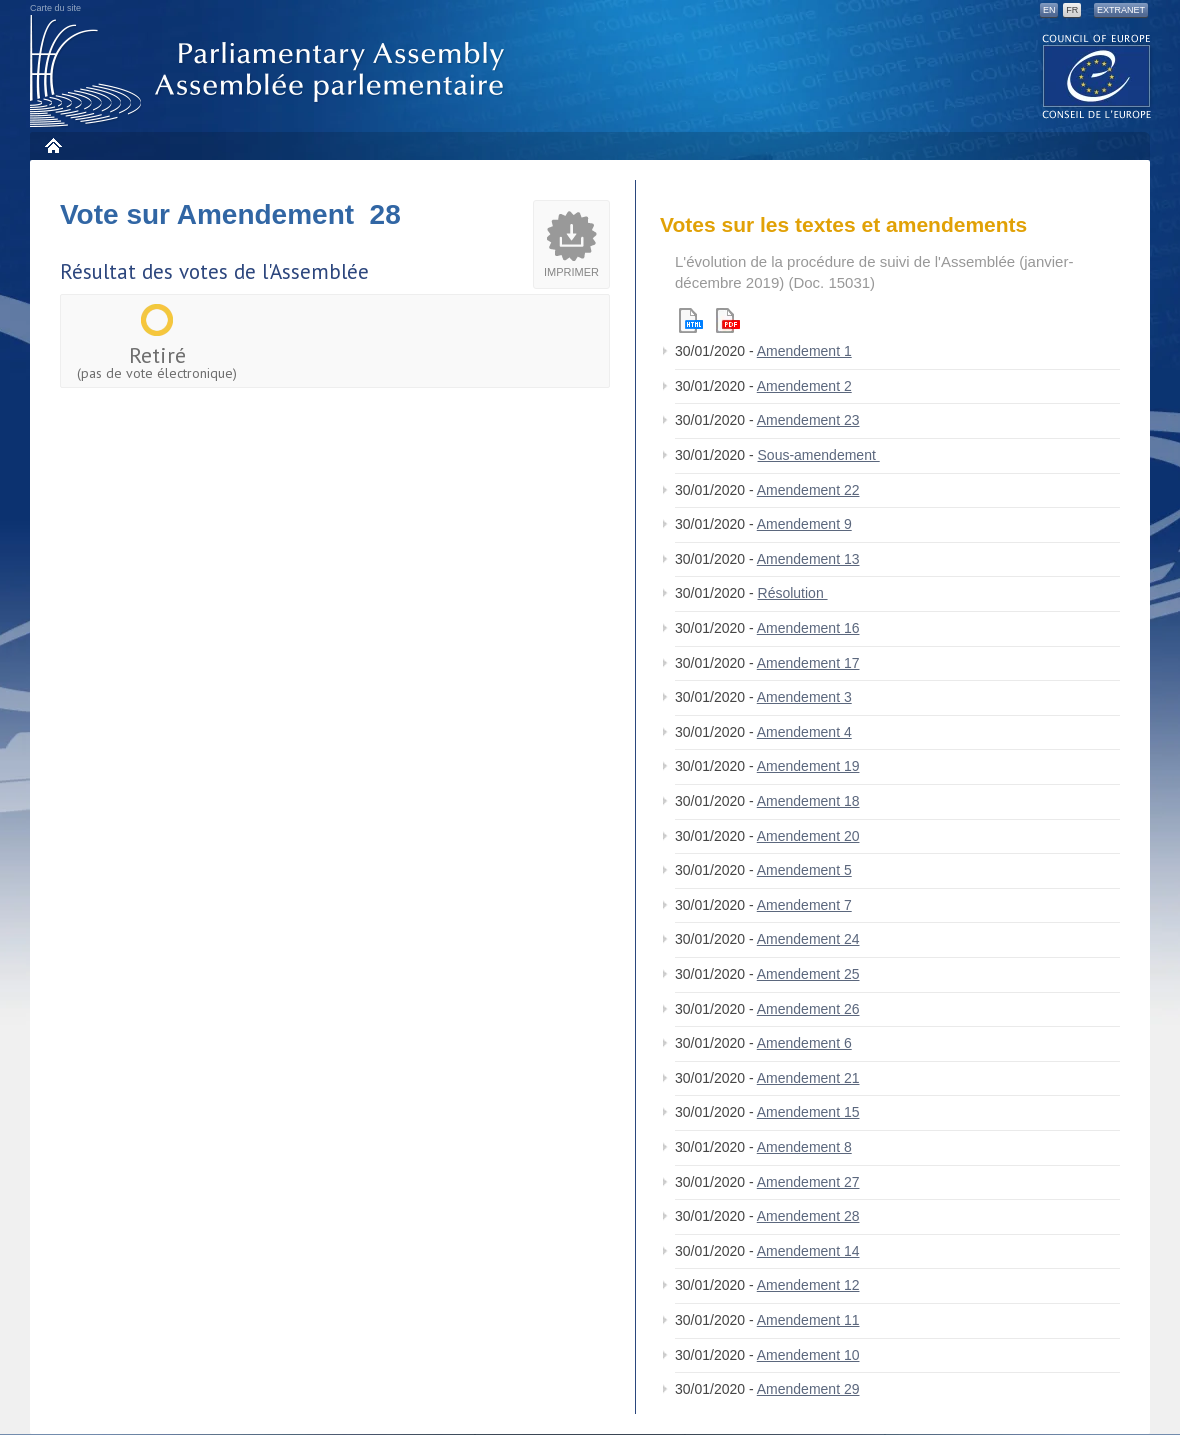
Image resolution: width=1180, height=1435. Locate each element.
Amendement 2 (804, 386)
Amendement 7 (804, 905)
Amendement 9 (804, 524)
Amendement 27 (808, 1182)
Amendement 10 (808, 1355)
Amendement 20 (808, 836)
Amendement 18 (808, 801)
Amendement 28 (808, 1216)
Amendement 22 (808, 490)
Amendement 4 (804, 732)
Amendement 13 (808, 559)
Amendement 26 (808, 1009)
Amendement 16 (808, 628)
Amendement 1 (804, 351)
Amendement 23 (808, 420)
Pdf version (728, 320)
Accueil (52, 145)
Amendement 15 (808, 1112)
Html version (691, 320)
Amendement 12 (808, 1285)
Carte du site (55, 8)
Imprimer (571, 272)
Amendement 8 (804, 1147)
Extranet (1121, 10)
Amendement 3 (804, 697)
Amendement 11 (808, 1320)
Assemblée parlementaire (271, 71)
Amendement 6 (804, 1043)
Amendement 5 (804, 870)
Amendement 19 (808, 766)
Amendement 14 (808, 1251)
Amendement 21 (808, 1078)
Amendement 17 (808, 663)
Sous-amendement (819, 455)
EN (1049, 10)
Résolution (793, 593)
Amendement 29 (808, 1389)
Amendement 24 (808, 939)
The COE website (1097, 75)
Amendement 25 (808, 974)
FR (1072, 10)
